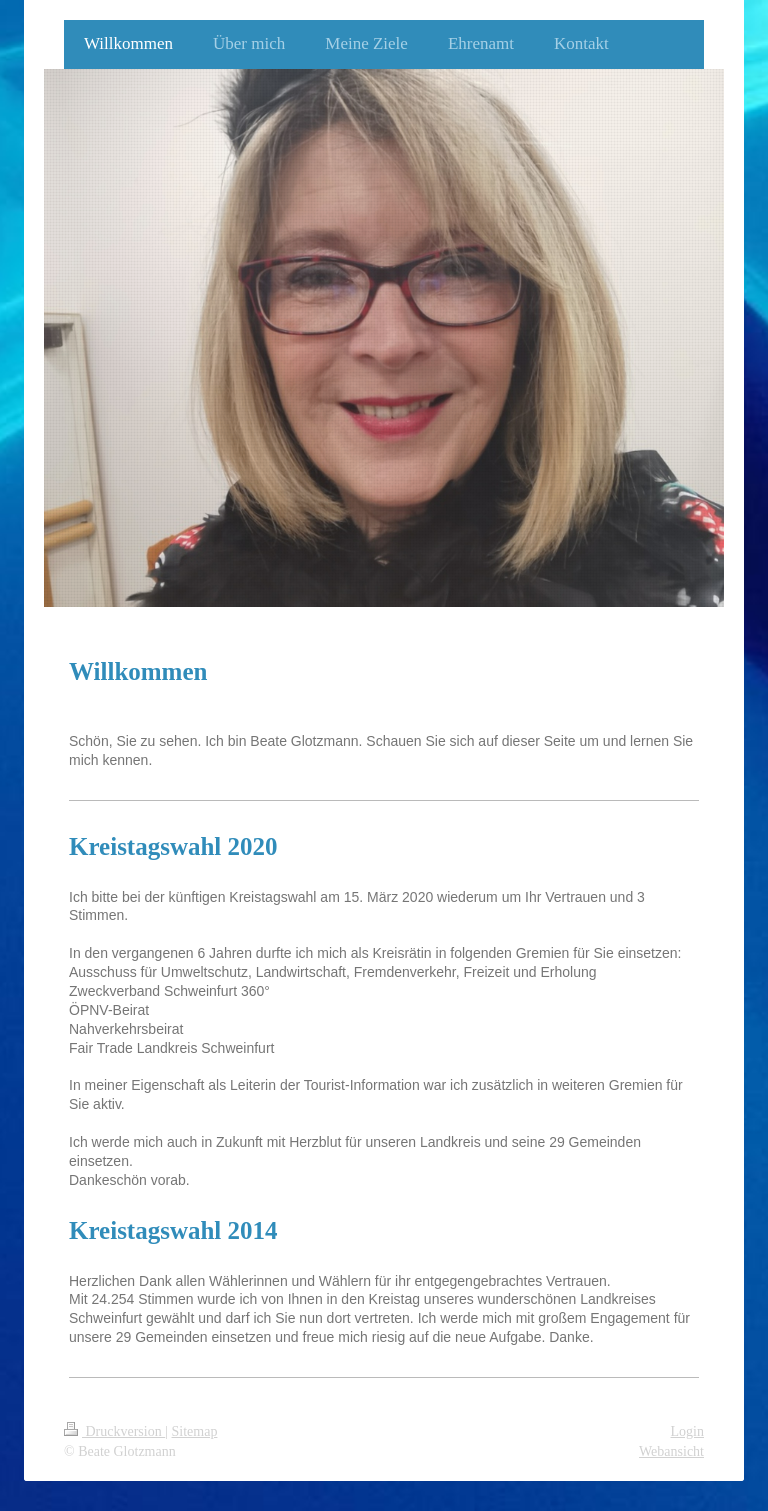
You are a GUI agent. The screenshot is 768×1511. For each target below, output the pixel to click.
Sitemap (195, 1431)
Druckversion (114, 1431)
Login (687, 1431)
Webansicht (671, 1451)
